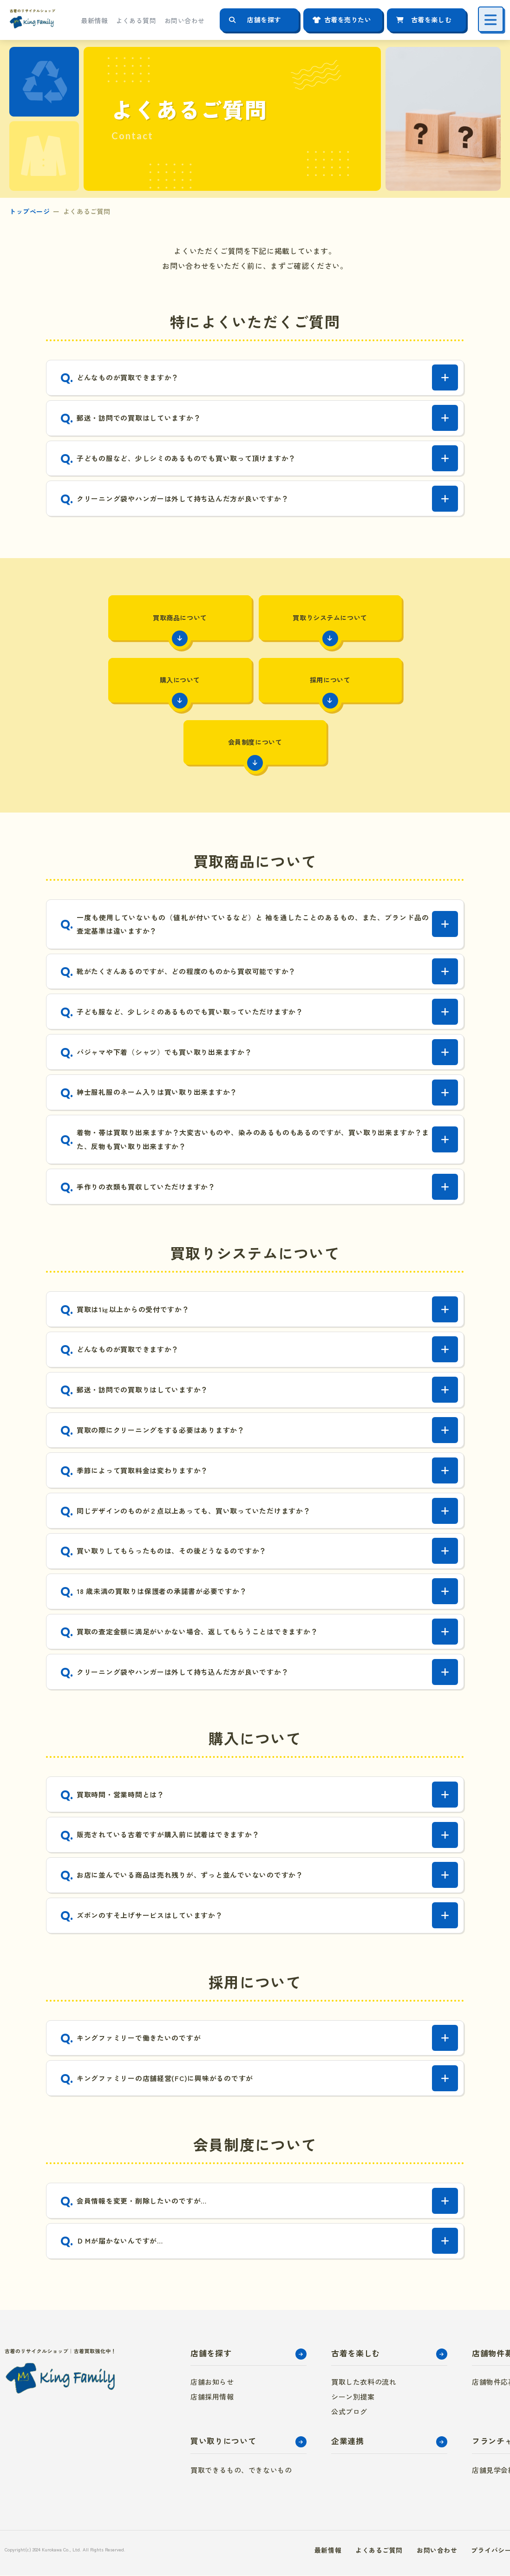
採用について (184, 690)
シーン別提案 (353, 2397)
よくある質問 (136, 20)
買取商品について (113, 626)
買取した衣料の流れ (363, 2382)
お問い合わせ (184, 20)
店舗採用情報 (212, 2397)
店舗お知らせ (212, 2382)
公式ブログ (349, 2412)
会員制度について (326, 690)
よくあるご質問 (379, 2550)
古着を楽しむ (431, 19)
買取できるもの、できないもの (241, 2470)
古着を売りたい (348, 19)
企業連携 (347, 2441)
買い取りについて (223, 2441)
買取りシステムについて (254, 626)
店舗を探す (264, 19)
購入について (396, 626)
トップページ (29, 211)
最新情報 (94, 20)
